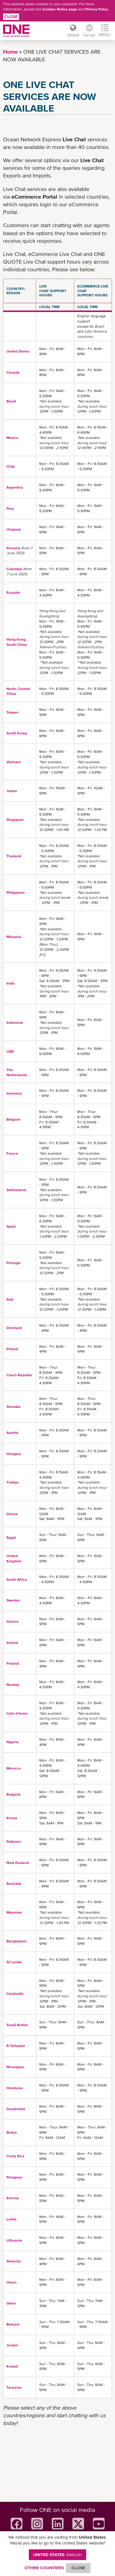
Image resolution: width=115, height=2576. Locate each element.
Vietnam (13, 762)
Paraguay (14, 2177)
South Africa (16, 1579)
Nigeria (12, 1742)
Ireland (12, 1642)
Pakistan (13, 1841)
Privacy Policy (96, 9)
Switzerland (16, 1190)
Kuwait (12, 2366)
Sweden (13, 1600)
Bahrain (13, 2324)
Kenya (11, 1818)
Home (10, 51)
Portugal (13, 1263)
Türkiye (12, 1482)
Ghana (12, 1514)
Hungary (13, 1454)
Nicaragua (15, 2067)
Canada (13, 372)
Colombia (14, 569)
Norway (12, 1684)
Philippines (15, 892)
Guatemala (15, 2109)
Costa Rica (15, 2156)
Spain (11, 1226)
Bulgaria (13, 1794)
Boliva (11, 2132)
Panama (13, 548)
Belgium (13, 1119)
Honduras (14, 2088)
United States (17, 351)
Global (73, 34)
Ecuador (13, 592)
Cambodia (15, 1993)
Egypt (11, 1537)
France (12, 1153)
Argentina (14, 487)
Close (11, 16)
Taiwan (12, 712)
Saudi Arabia (17, 2025)
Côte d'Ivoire (17, 1713)
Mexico (12, 438)
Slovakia (13, 1406)
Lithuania (14, 2240)
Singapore (15, 819)
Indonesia (14, 1022)
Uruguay (13, 529)
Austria (12, 1433)
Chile (10, 466)
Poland (12, 1349)
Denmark (14, 1328)
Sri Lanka (14, 1962)
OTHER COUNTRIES (44, 2567)
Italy (9, 1299)
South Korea (16, 733)
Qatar (11, 2303)
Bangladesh (16, 1941)
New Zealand (17, 1863)
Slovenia (13, 2261)
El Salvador (15, 2046)
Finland (12, 1663)
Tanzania (14, 2387)
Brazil (11, 401)
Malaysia (13, 937)
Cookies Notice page (59, 9)
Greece (12, 1621)
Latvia (11, 2219)
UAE (10, 1051)
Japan (11, 791)
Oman (11, 2282)
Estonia (12, 2198)
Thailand (13, 856)
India (10, 983)
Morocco (13, 1768)
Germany (14, 1093)
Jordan (12, 2345)
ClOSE (78, 2567)
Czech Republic (19, 1375)
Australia (13, 1883)
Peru (10, 508)
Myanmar (14, 1912)
